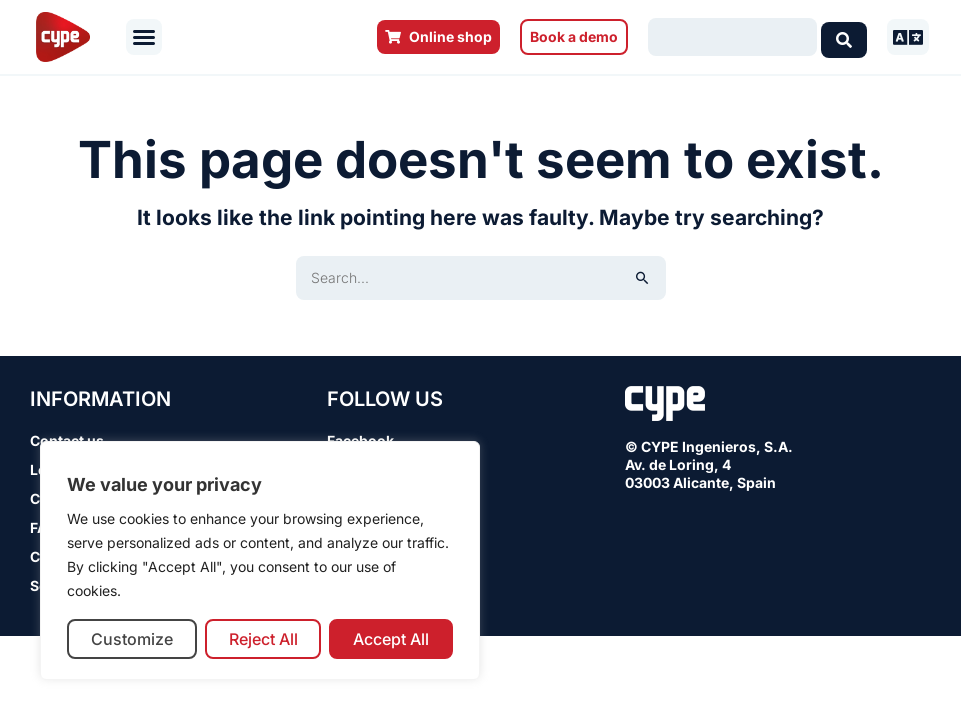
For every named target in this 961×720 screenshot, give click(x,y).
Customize (132, 639)
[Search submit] (844, 37)
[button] (144, 37)
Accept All (391, 639)
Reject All (263, 639)
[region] (260, 560)
